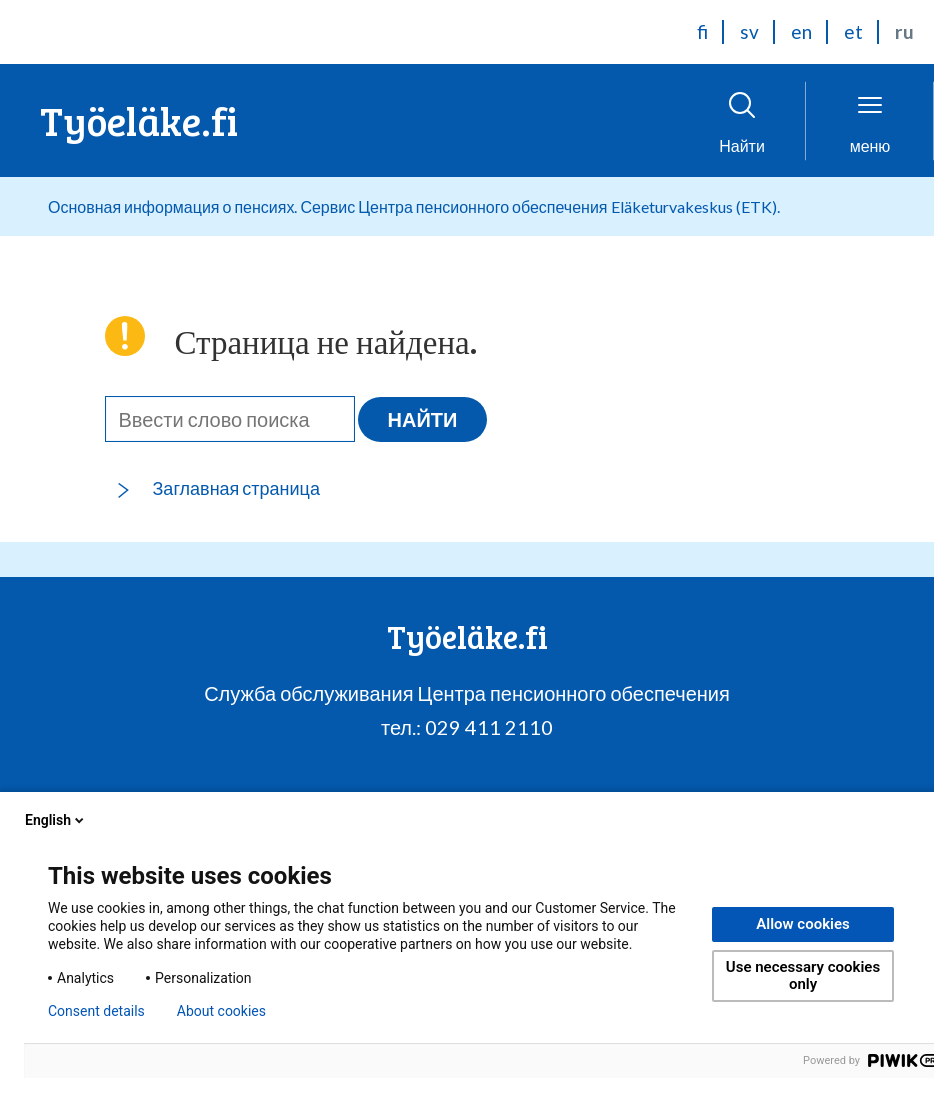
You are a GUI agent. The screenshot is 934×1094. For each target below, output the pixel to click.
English (56, 820)
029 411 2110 (489, 727)
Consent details (96, 1011)
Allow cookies (803, 924)
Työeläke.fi (139, 120)
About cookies (221, 1011)
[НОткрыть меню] (870, 121)
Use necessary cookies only (803, 975)
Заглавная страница (236, 488)
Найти (423, 419)
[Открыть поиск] (742, 121)
